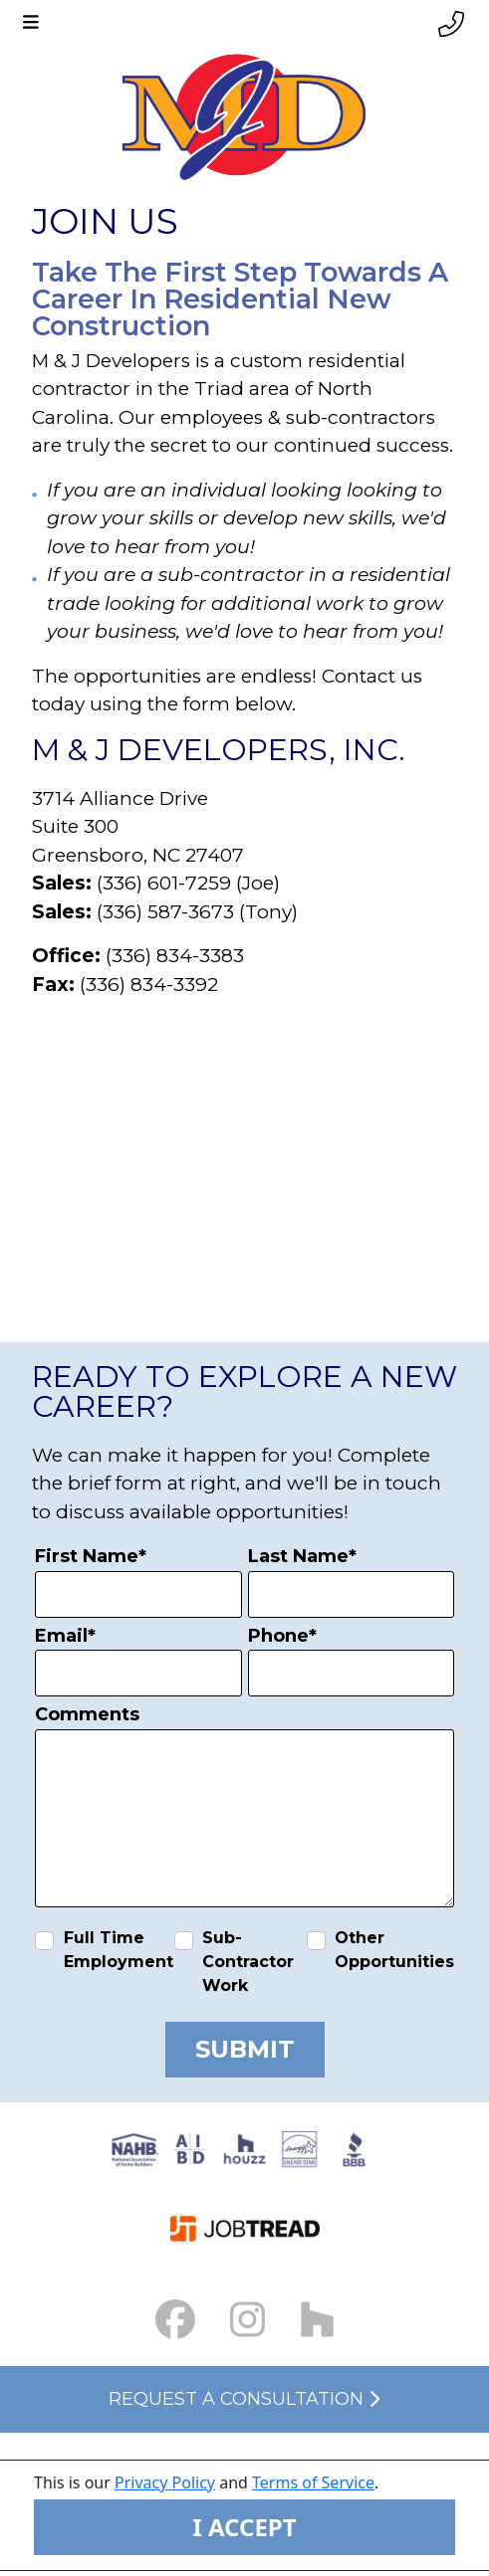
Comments (87, 1714)
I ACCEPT (244, 2526)
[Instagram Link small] (247, 2319)
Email (65, 1636)
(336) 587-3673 (165, 911)
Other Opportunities (394, 1949)
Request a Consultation (244, 2399)
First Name (90, 1556)
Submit (245, 2049)
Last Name (302, 1556)
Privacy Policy (165, 2482)
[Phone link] (451, 24)
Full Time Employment (118, 1949)
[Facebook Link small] (175, 2319)
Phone (282, 1636)
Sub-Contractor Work (248, 1961)
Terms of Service (313, 2482)
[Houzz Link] (317, 2319)
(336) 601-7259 (164, 883)
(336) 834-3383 (175, 955)
